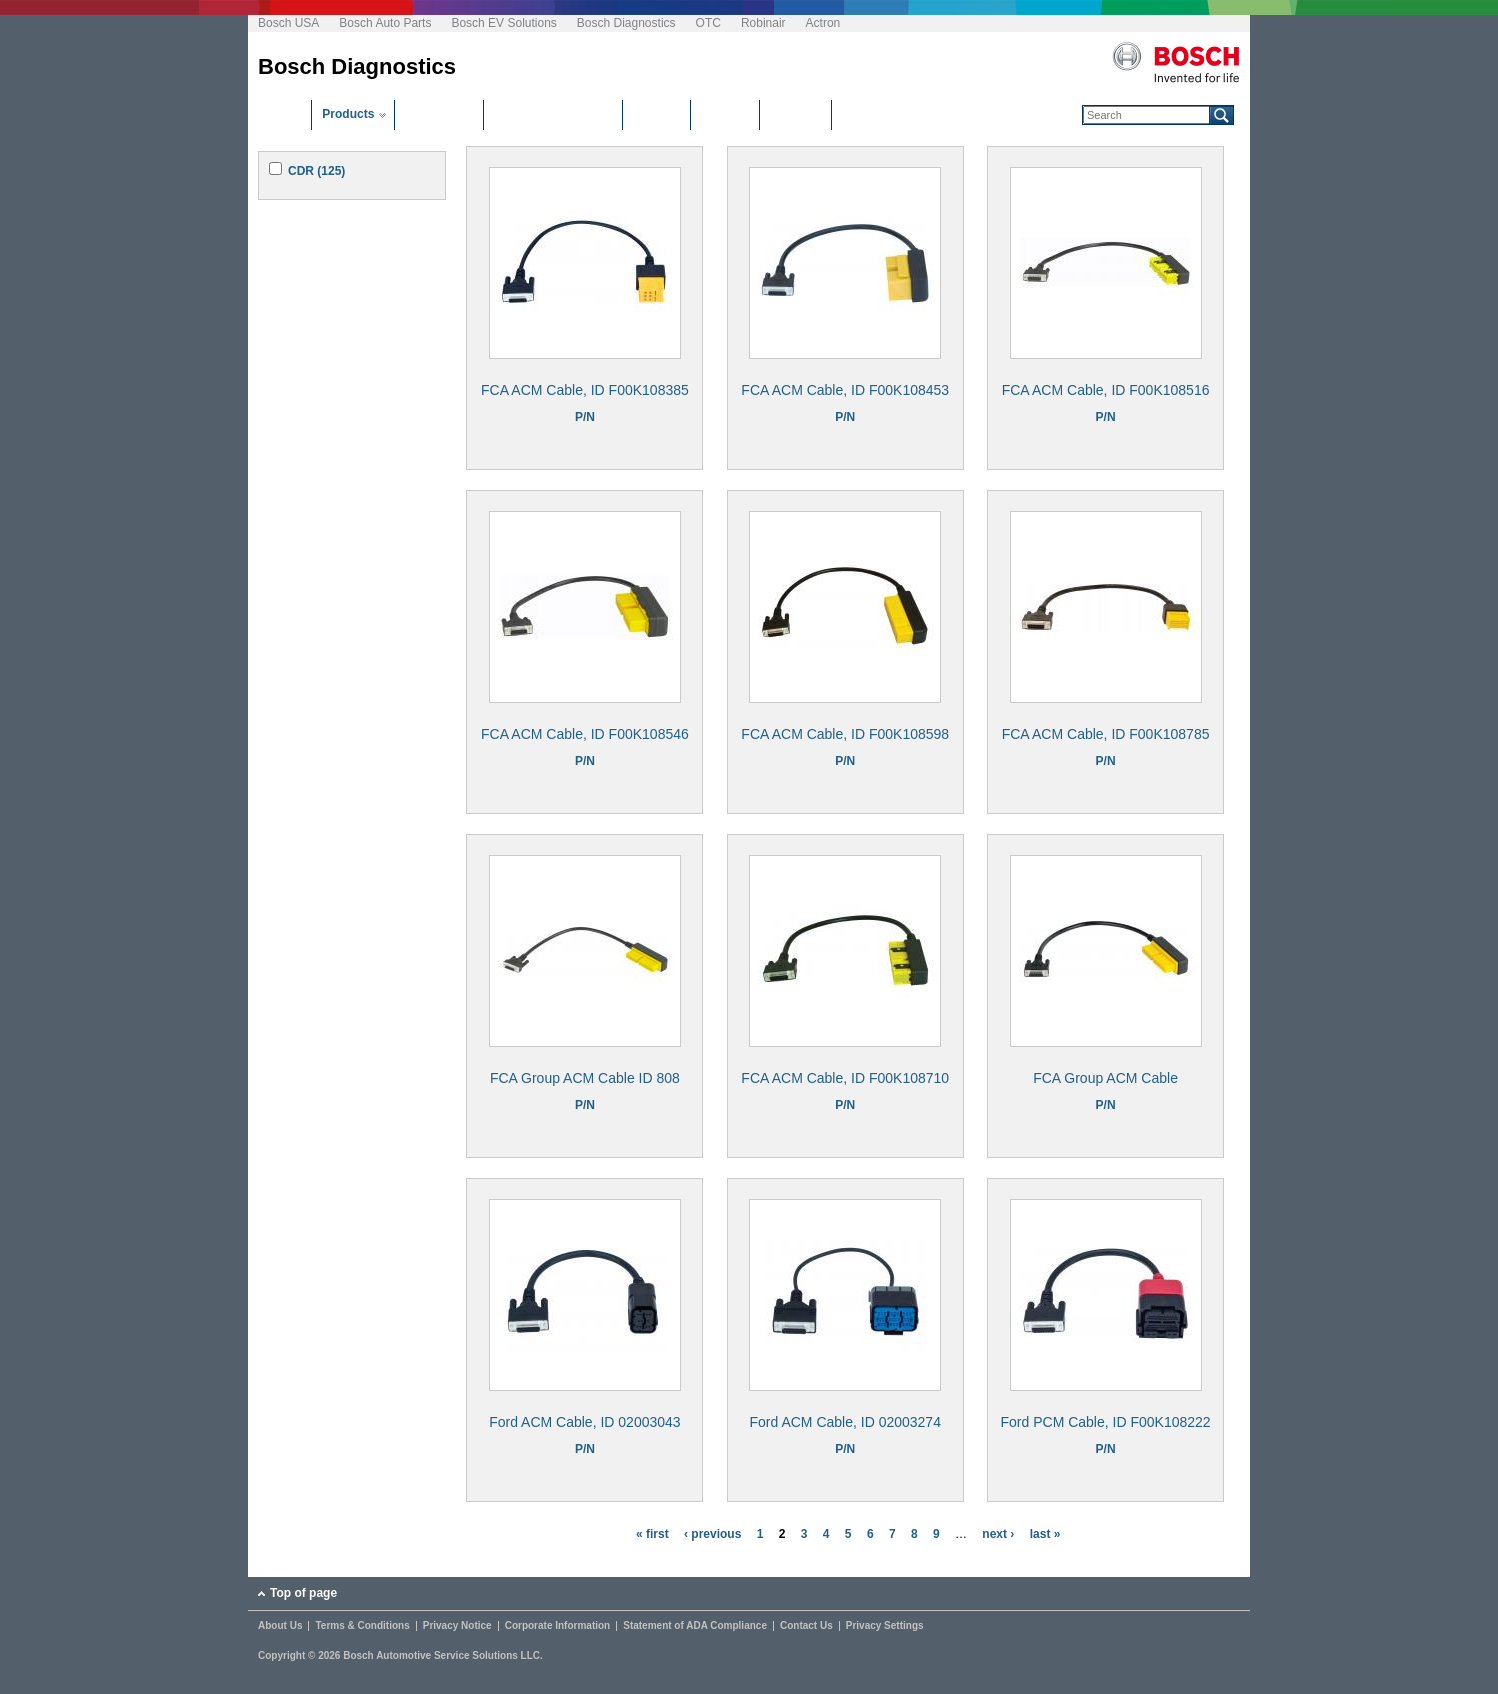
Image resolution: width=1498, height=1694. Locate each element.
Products (348, 114)
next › (998, 1534)
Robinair (763, 23)
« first (652, 1534)
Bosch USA (288, 23)
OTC (708, 23)
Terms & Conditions (362, 1626)
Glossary (795, 114)
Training (656, 114)
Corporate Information (558, 1626)
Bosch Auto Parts (385, 23)
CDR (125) (316, 171)
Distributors (439, 114)
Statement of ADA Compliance (695, 1626)
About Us (280, 1626)
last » (1045, 1534)
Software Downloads (553, 114)
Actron (823, 23)
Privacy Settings (885, 1626)
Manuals (725, 114)
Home (284, 114)
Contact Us (806, 1626)
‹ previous (712, 1534)
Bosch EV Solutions (503, 23)
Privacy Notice (457, 1626)
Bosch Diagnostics (626, 23)
